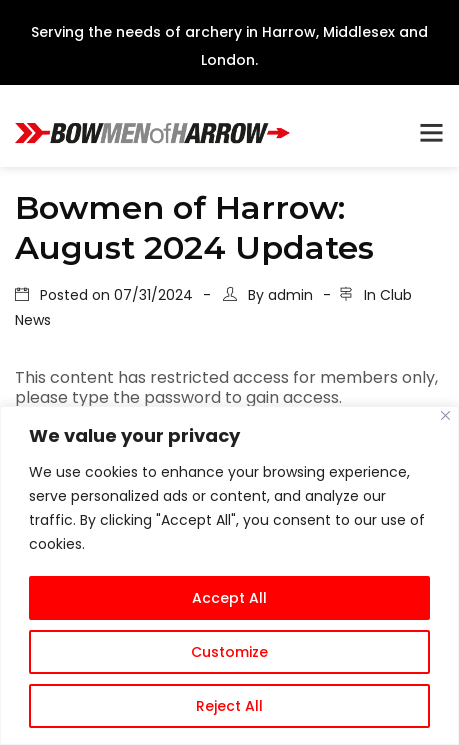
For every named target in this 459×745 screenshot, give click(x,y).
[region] (229, 575)
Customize (229, 652)
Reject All (229, 706)
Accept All (229, 598)
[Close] (445, 415)
